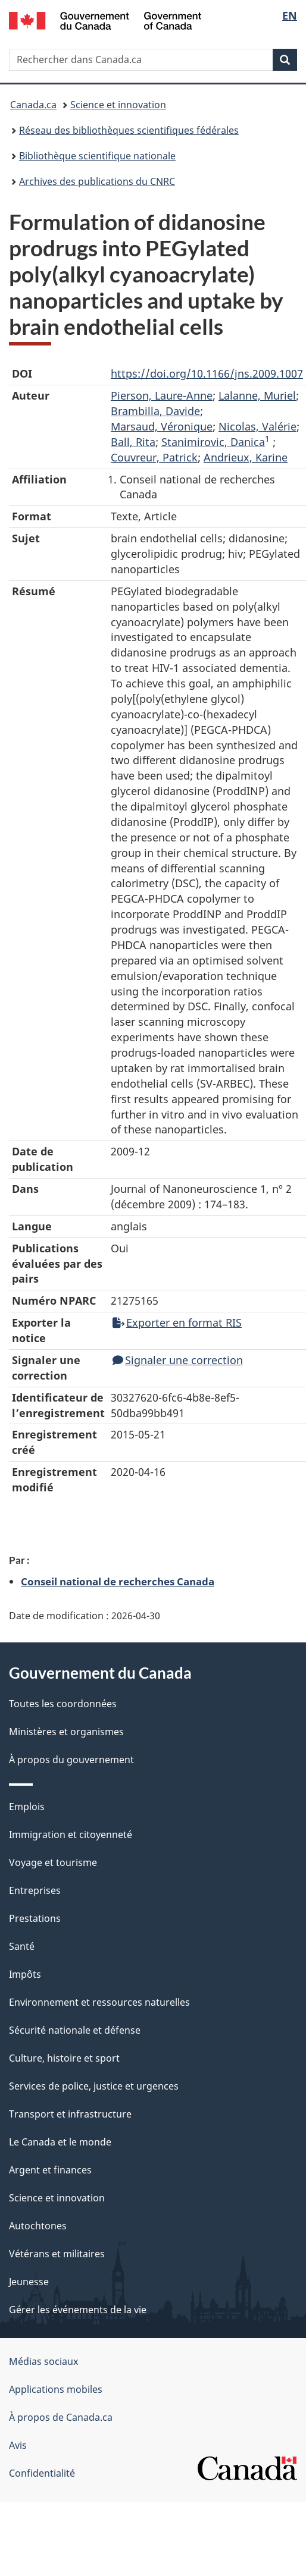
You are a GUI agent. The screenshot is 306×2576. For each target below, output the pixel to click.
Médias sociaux (43, 2361)
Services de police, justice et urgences (94, 2086)
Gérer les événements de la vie (77, 2309)
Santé (22, 1946)
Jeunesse (29, 2281)
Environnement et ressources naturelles (99, 2002)
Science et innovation (118, 104)
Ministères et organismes (66, 1731)
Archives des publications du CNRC (97, 181)
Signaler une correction (178, 1360)
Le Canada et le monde (60, 2141)
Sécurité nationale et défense (74, 2030)
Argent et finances (50, 2169)
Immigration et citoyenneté (70, 1834)
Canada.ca (33, 104)
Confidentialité (42, 2473)
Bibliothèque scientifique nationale (97, 155)
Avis (18, 2445)
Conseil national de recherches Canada (117, 1581)
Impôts (25, 1974)
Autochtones (38, 2225)
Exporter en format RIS (177, 1322)
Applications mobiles (55, 2389)
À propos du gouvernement (71, 1759)
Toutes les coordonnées (63, 1703)
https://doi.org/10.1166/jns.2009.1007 (207, 373)
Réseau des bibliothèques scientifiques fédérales (129, 130)
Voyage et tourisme (53, 1862)
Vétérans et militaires (57, 2253)
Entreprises (35, 1890)
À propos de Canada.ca (61, 2417)
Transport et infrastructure (70, 2114)
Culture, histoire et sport (64, 2058)
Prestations (35, 1918)
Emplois (27, 1806)
